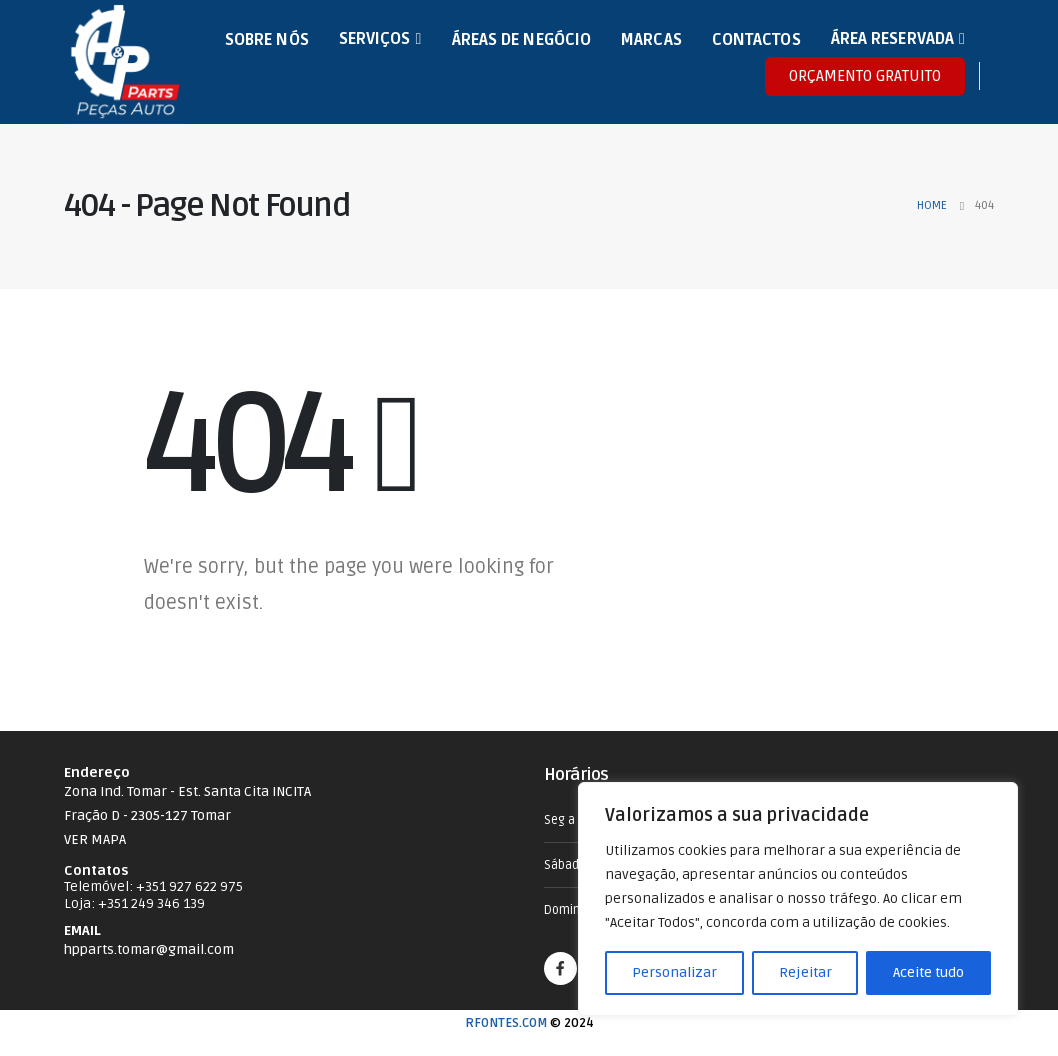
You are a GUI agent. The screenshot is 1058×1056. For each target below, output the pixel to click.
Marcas (651, 40)
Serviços (375, 39)
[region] (798, 899)
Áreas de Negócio (522, 40)
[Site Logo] (125, 62)
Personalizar (674, 972)
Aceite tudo (928, 972)
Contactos (756, 40)
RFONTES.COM (506, 1023)
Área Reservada (892, 39)
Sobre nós (267, 40)
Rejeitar (805, 972)
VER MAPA (95, 839)
